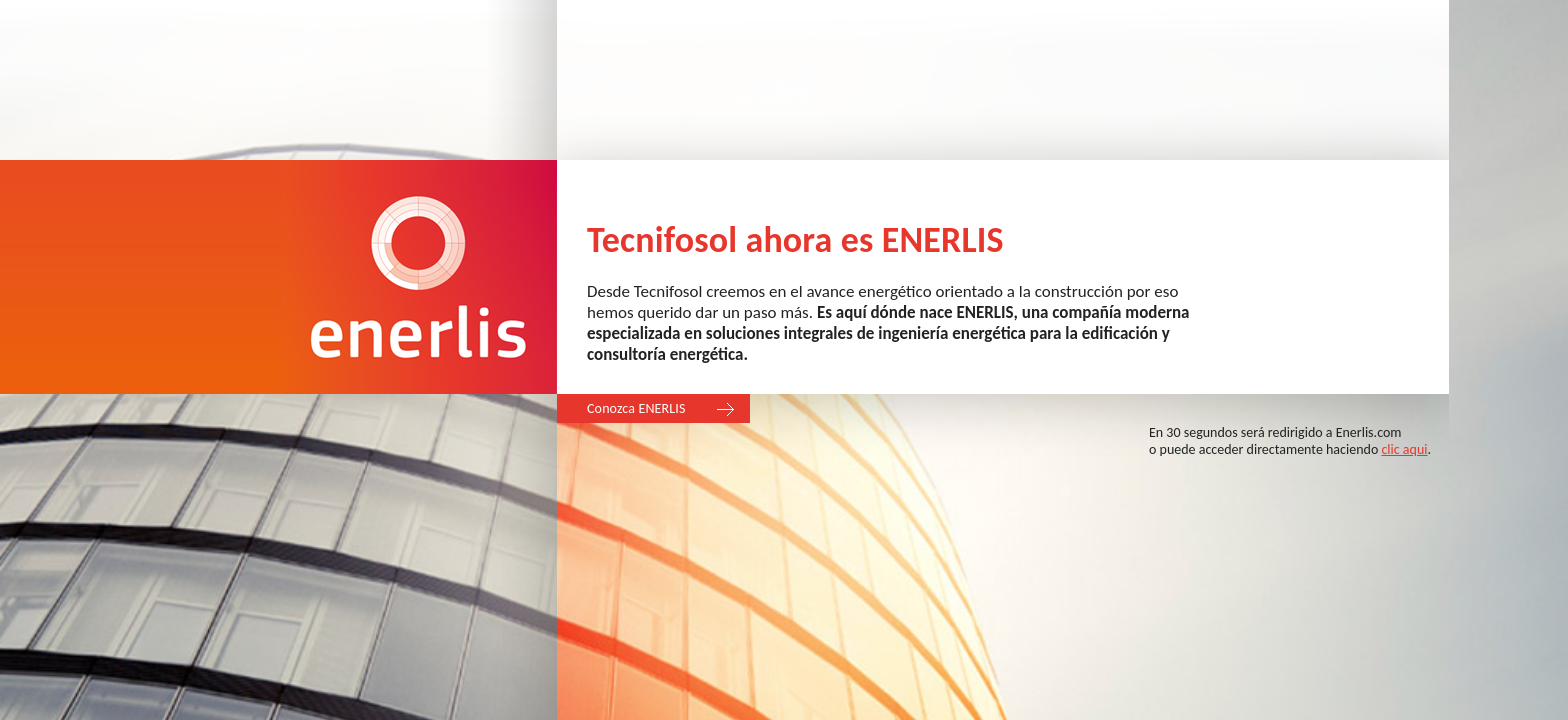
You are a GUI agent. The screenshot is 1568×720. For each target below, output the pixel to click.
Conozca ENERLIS (636, 408)
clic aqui (1404, 449)
